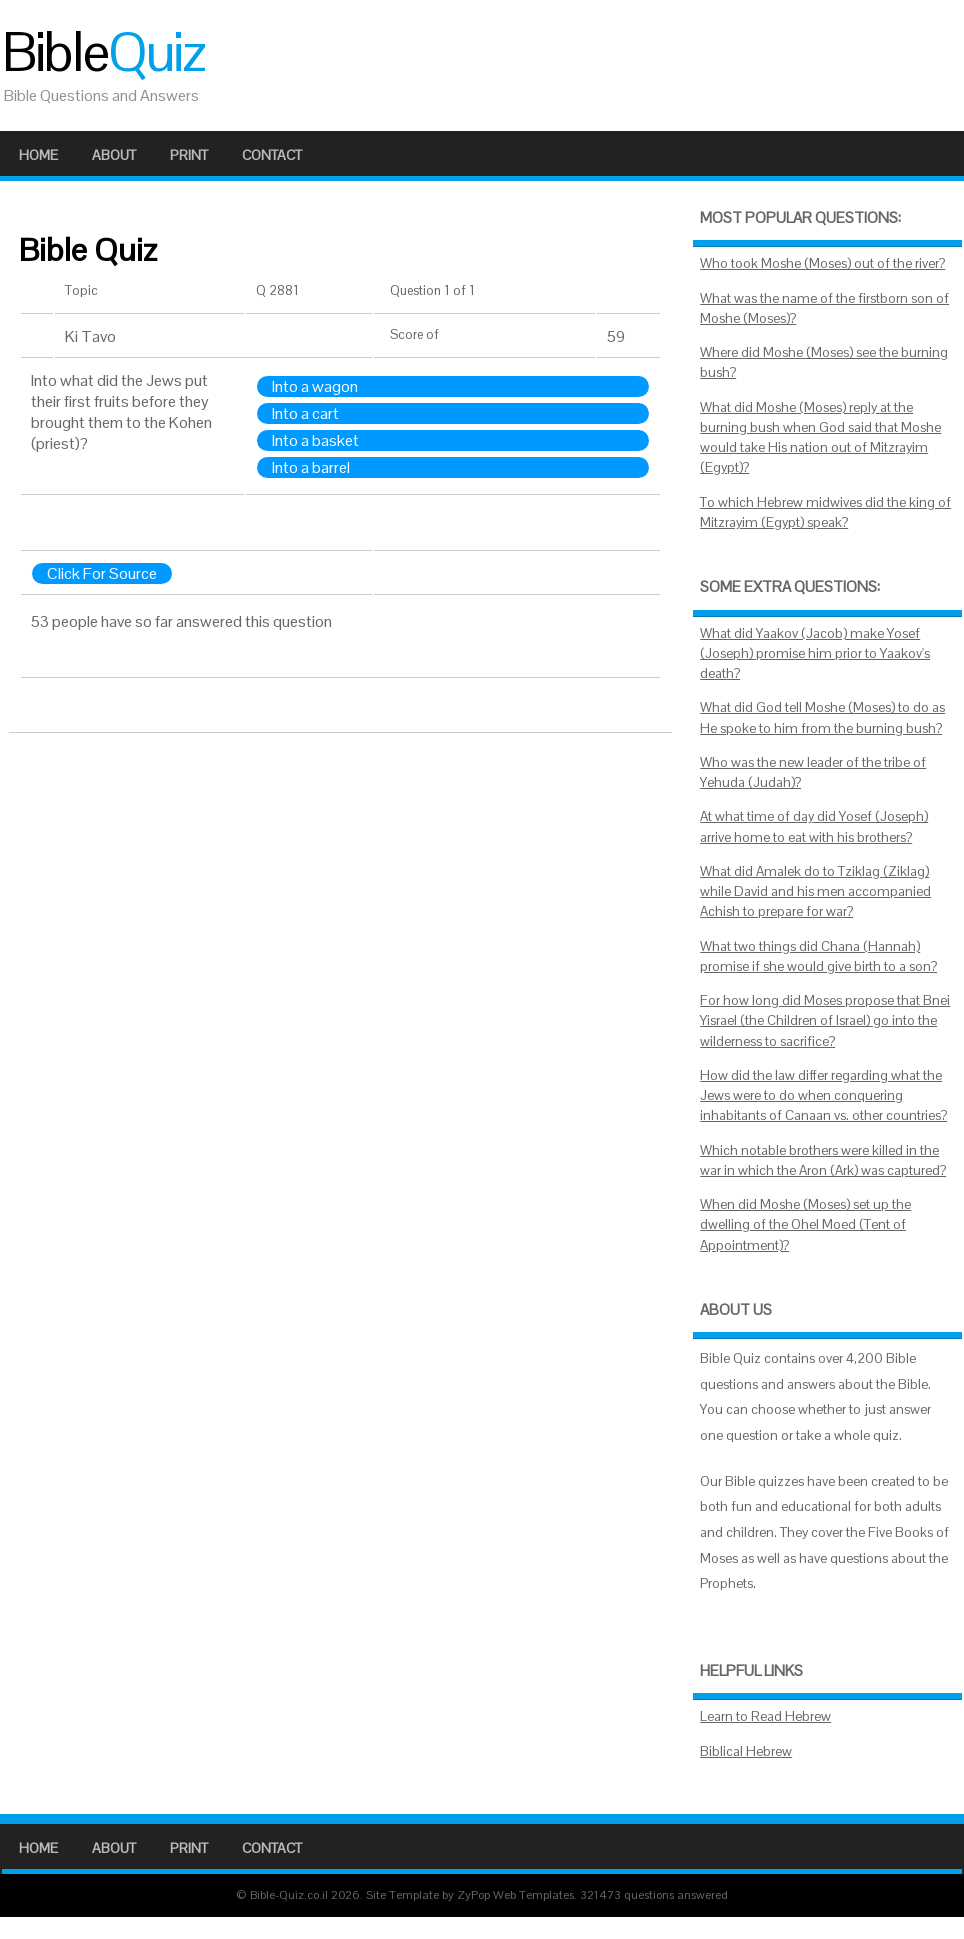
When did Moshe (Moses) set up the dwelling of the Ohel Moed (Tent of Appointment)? (805, 1225)
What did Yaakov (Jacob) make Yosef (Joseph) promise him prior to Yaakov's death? (815, 654)
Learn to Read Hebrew (765, 1716)
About (114, 155)
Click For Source (102, 573)
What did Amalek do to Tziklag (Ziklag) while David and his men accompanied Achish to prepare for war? (815, 892)
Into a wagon (315, 386)
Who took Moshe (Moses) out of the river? (822, 263)
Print (189, 155)
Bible (103, 52)
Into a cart (305, 413)
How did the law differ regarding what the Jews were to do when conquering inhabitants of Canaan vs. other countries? (823, 1096)
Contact (272, 155)
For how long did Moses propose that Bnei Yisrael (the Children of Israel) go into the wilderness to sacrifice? (825, 1021)
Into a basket (315, 440)
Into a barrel (311, 467)
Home (38, 155)
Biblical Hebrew (746, 1751)
